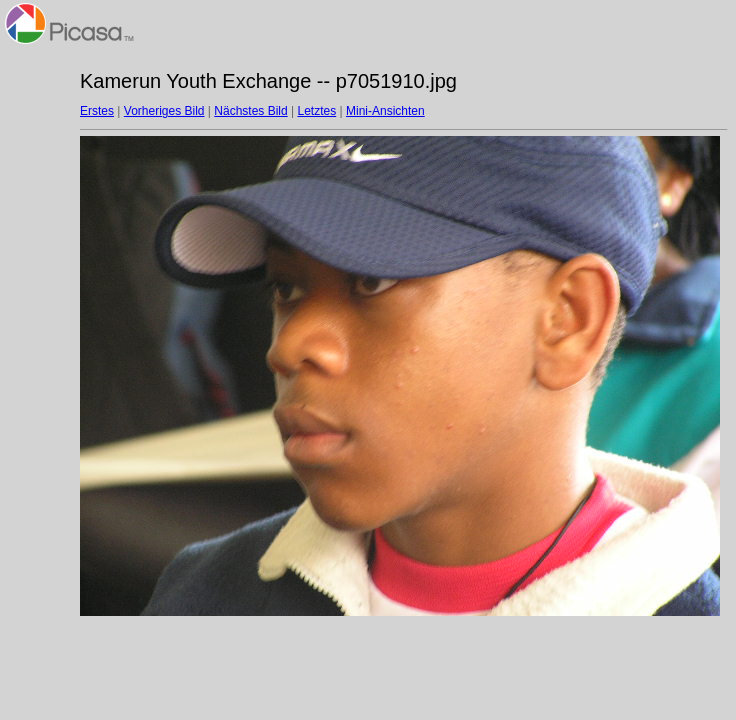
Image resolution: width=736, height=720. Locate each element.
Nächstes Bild (250, 111)
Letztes (317, 111)
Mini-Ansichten (385, 111)
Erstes (97, 111)
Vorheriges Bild (164, 111)
